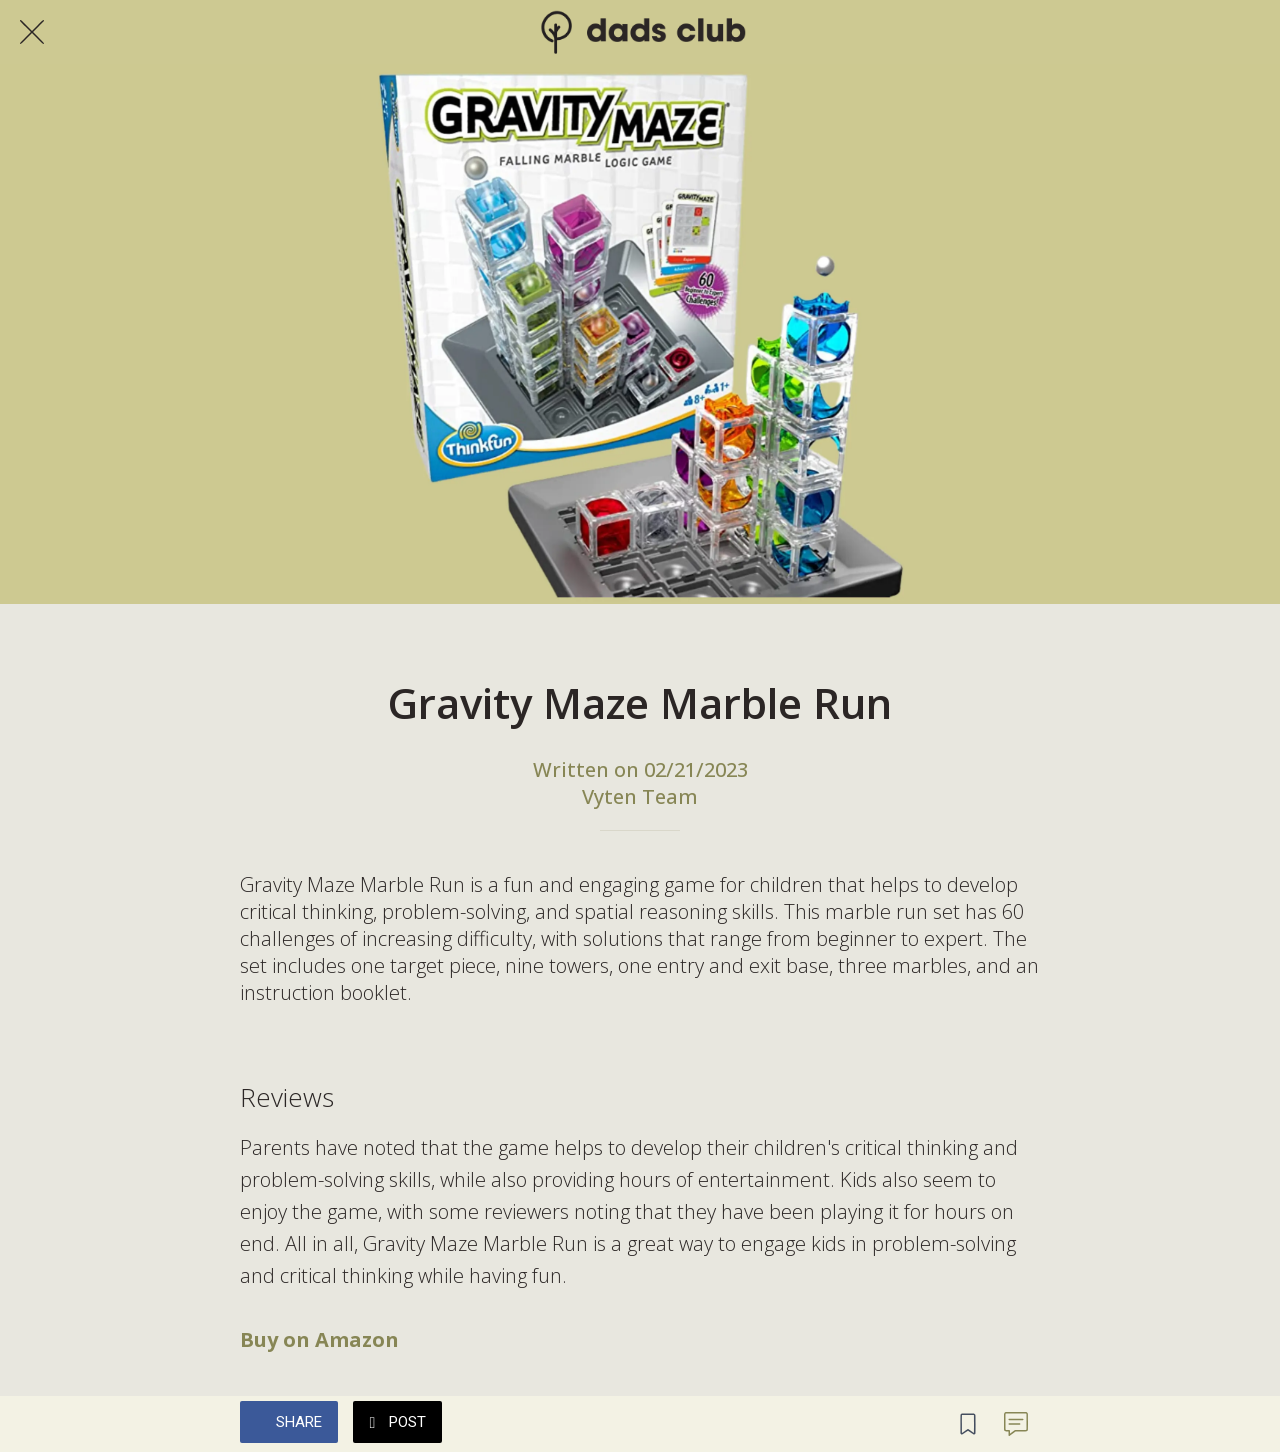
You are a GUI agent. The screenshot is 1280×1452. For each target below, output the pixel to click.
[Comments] (1016, 1424)
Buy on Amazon (319, 1339)
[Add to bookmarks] (968, 1424)
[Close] (32, 32)
